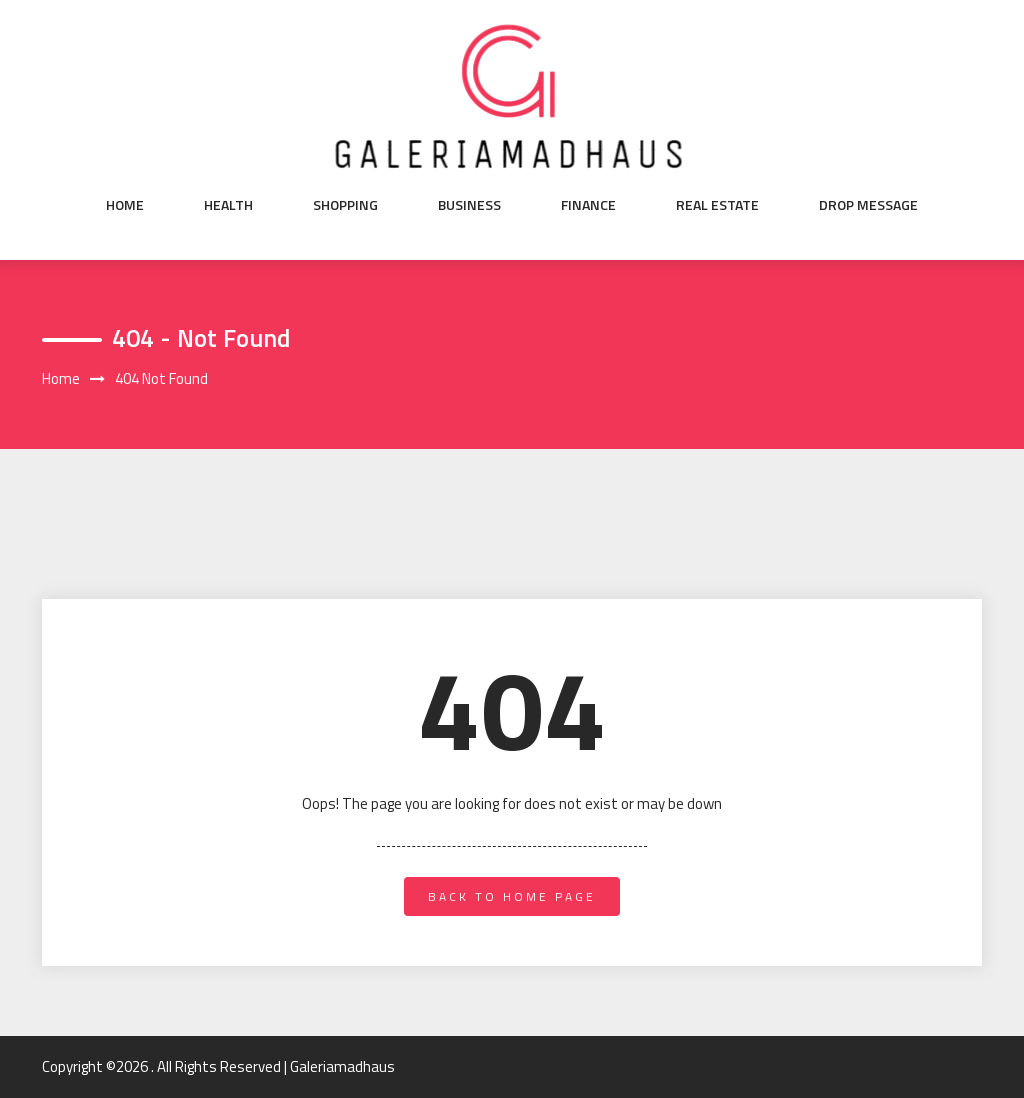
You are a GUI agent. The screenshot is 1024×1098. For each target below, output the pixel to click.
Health (228, 205)
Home (125, 205)
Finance (588, 205)
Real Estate (717, 205)
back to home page (512, 896)
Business (469, 205)
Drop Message (868, 205)
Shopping (345, 205)
